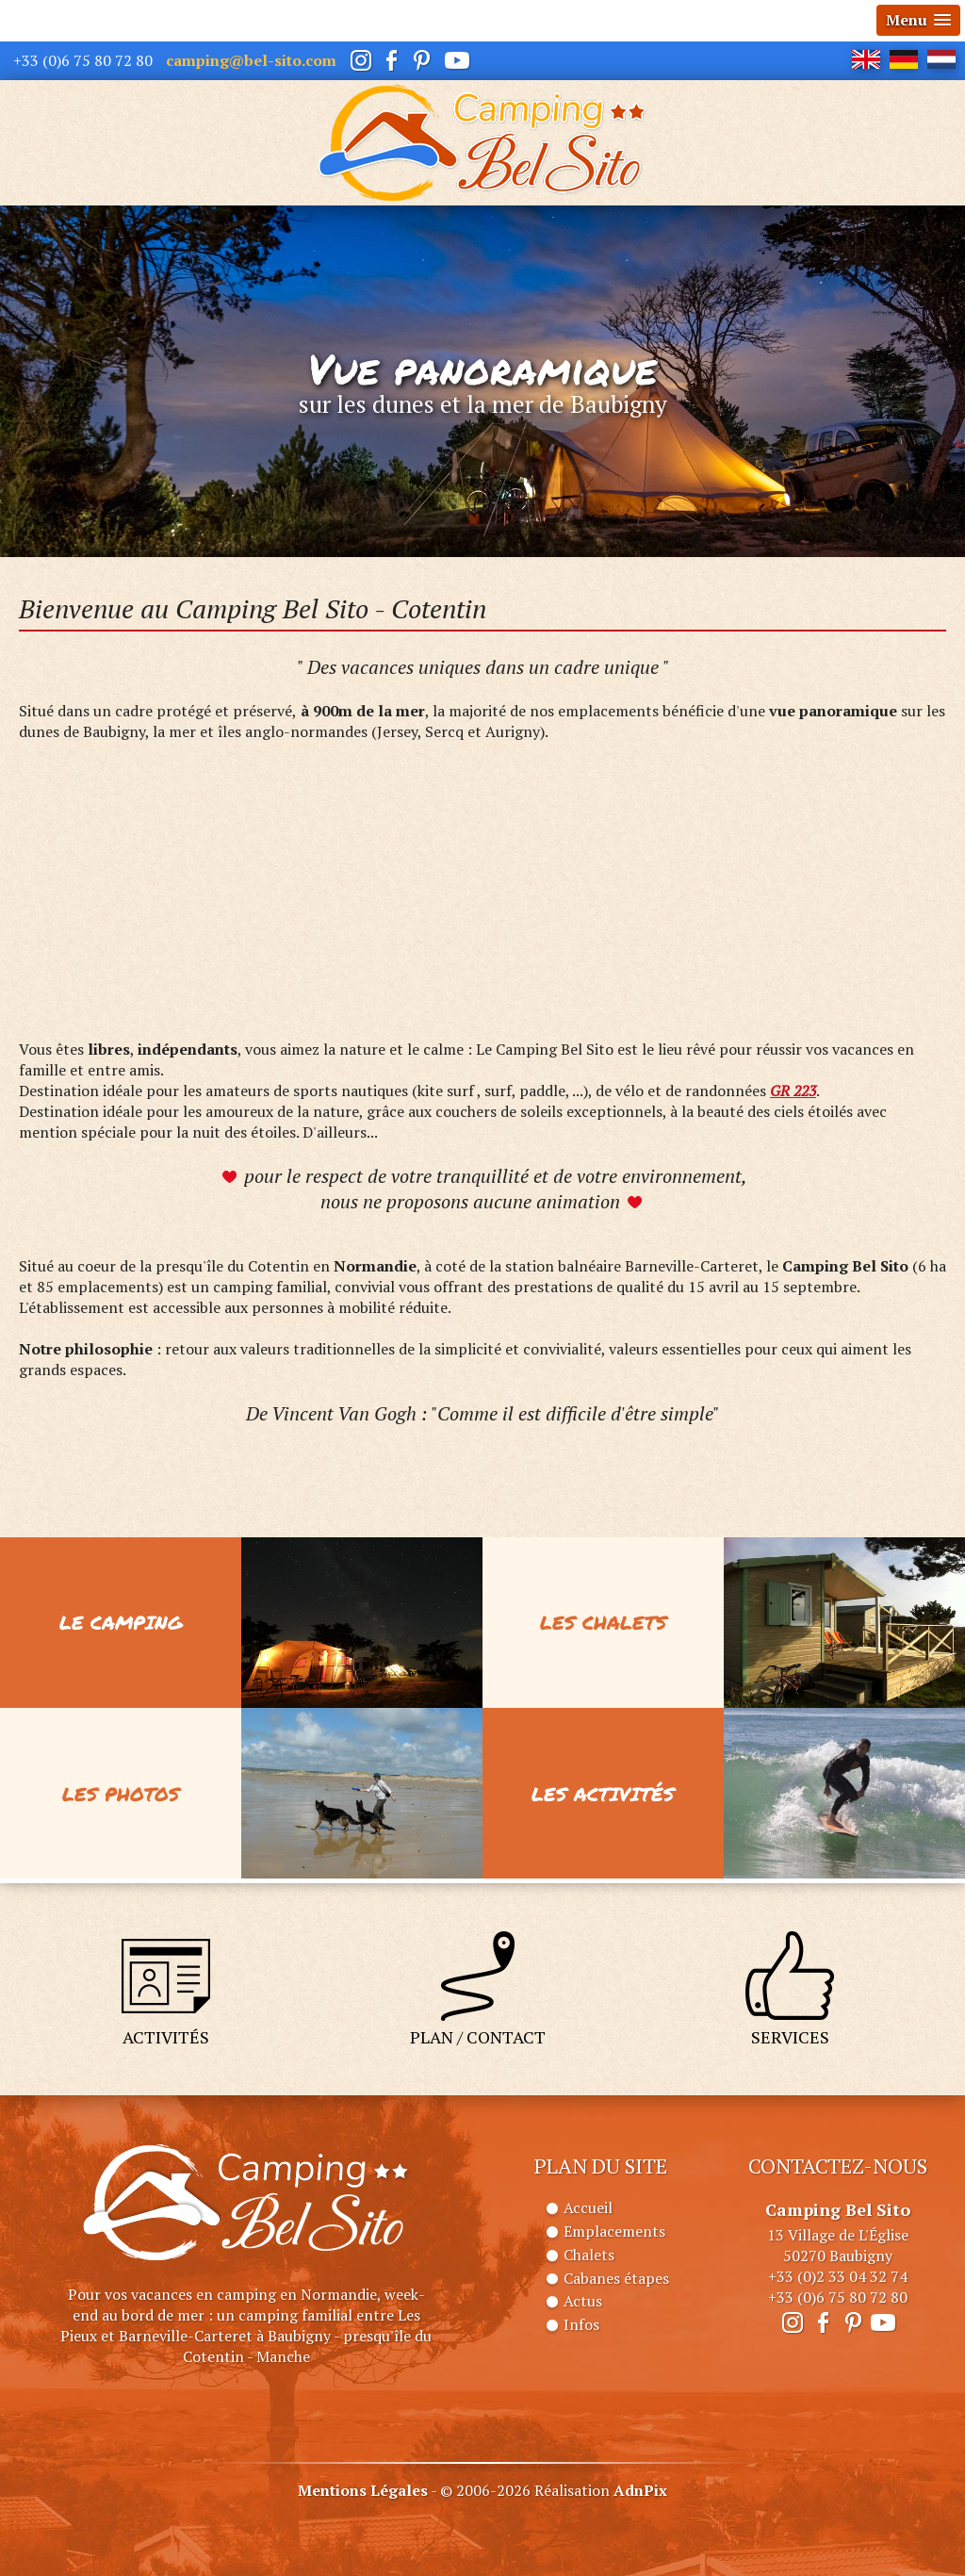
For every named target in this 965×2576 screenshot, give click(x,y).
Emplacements (614, 2231)
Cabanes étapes (616, 2278)
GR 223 (793, 1090)
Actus (583, 2300)
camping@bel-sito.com (251, 60)
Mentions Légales (363, 2490)
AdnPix (640, 2490)
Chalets (589, 2254)
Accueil (588, 2207)
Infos (581, 2324)
